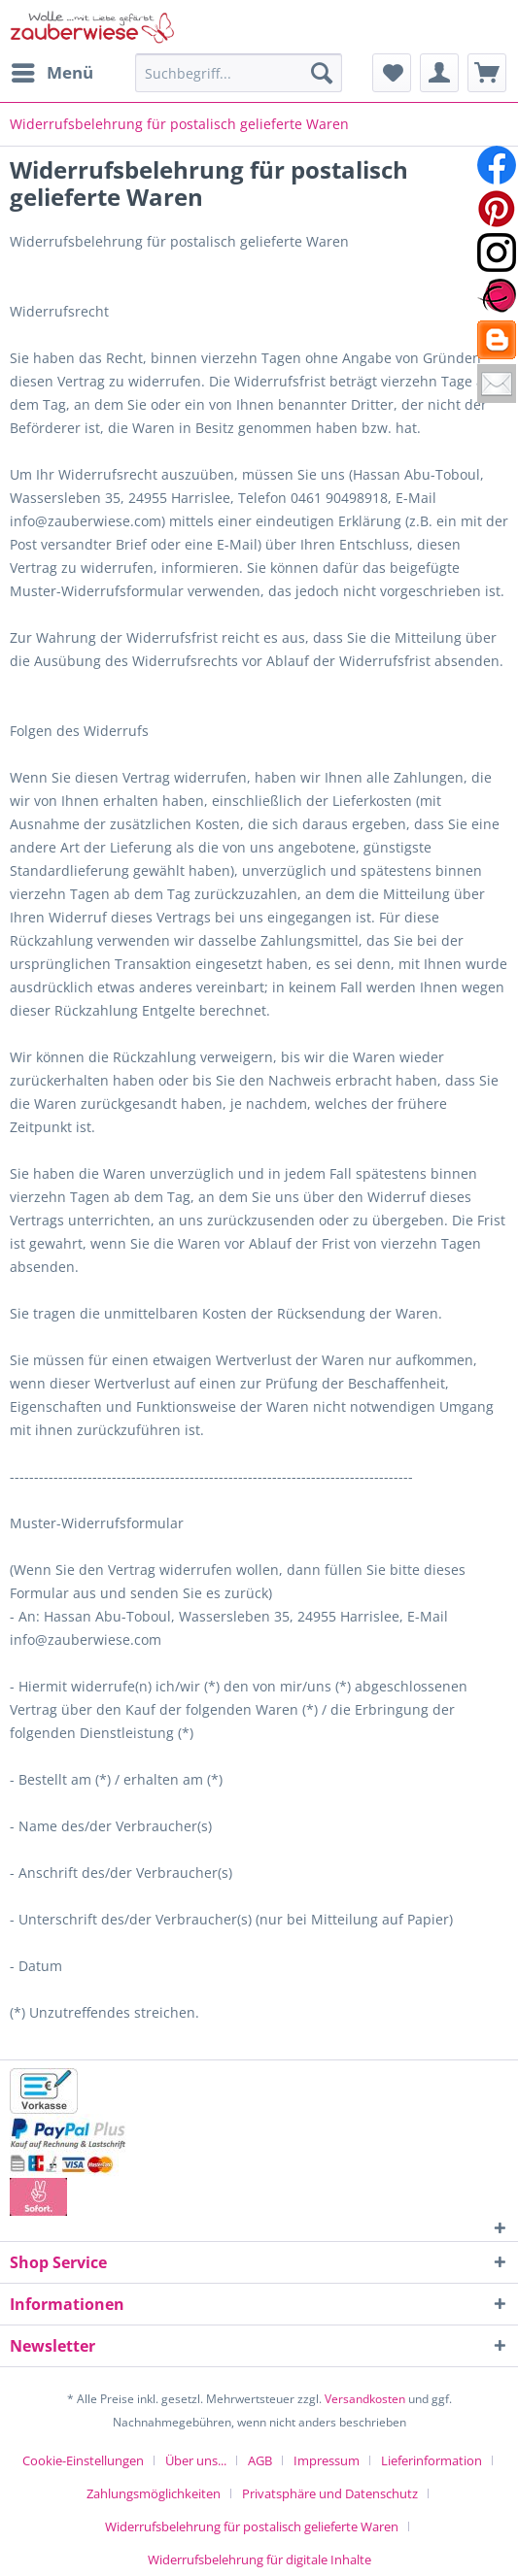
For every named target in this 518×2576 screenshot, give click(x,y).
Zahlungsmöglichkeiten (153, 2493)
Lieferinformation (431, 2460)
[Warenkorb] (486, 72)
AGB (260, 2460)
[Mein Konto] (439, 72)
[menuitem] (51, 72)
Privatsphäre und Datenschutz (330, 2493)
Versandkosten (365, 2399)
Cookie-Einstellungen (83, 2460)
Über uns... (195, 2460)
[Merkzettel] (391, 72)
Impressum (327, 2460)
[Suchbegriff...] (238, 72)
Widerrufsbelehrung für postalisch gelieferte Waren (251, 2526)
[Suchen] (321, 72)
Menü (52, 70)
